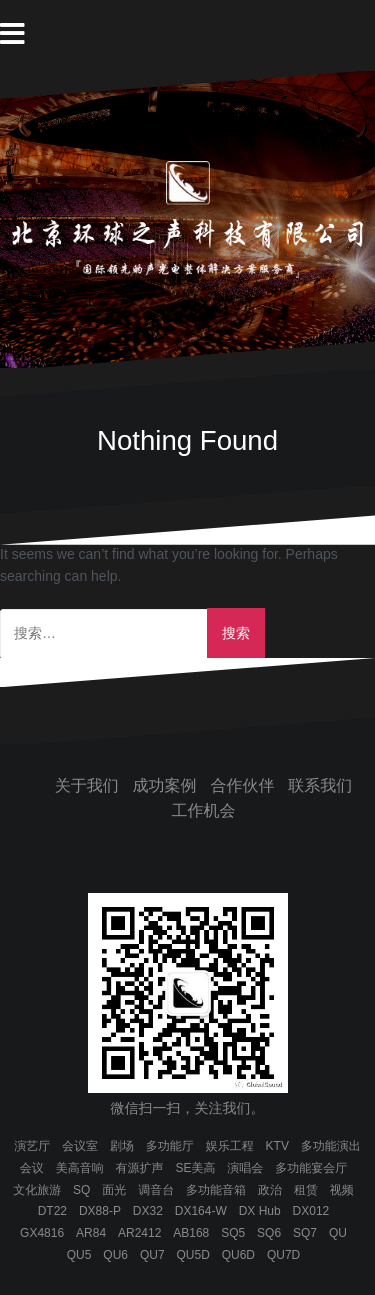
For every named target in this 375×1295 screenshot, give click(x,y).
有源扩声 (140, 1168)
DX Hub (260, 1211)
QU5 (79, 1255)
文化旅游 (37, 1190)
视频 (342, 1190)
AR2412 (139, 1233)
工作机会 (204, 810)
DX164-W (201, 1211)
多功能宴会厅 (311, 1168)
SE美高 (195, 1168)
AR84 (91, 1233)
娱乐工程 (230, 1146)
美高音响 (80, 1168)
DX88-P (100, 1211)
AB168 (191, 1233)
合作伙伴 (242, 785)
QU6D (238, 1255)
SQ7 (305, 1233)
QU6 (115, 1255)
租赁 (306, 1190)
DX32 (148, 1211)
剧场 (122, 1146)
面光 (114, 1190)
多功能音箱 (216, 1190)
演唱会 (245, 1168)
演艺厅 (32, 1146)
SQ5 (233, 1233)
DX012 (311, 1211)
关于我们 (87, 785)
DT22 (52, 1211)
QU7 (152, 1255)
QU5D (192, 1255)
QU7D (283, 1255)
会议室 (80, 1146)
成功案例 (165, 785)
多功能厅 (170, 1146)
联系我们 (320, 785)
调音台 (156, 1190)
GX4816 (42, 1233)
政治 (270, 1190)
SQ (81, 1190)
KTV (277, 1146)
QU (338, 1233)
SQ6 (269, 1233)
